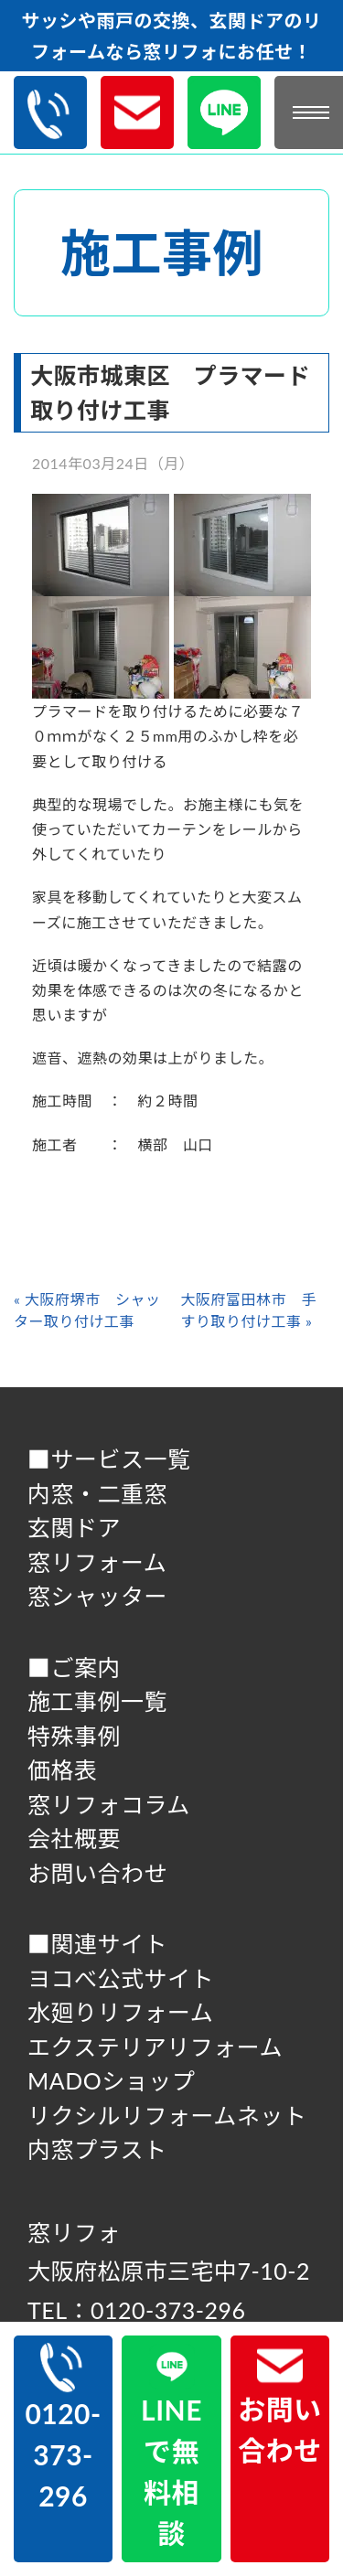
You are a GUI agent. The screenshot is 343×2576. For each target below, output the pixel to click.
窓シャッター (97, 1595)
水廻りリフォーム (120, 2012)
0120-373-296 (63, 2427)
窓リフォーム (96, 1562)
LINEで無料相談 (171, 2446)
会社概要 (74, 1838)
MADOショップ (111, 2080)
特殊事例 (74, 1735)
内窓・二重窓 (97, 1493)
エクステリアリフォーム (155, 2046)
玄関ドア (74, 1527)
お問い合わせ (97, 1873)
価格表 (62, 1769)
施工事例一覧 (97, 1701)
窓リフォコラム (108, 1804)
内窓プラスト (97, 2149)
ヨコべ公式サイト (120, 1978)
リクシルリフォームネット (166, 2115)
